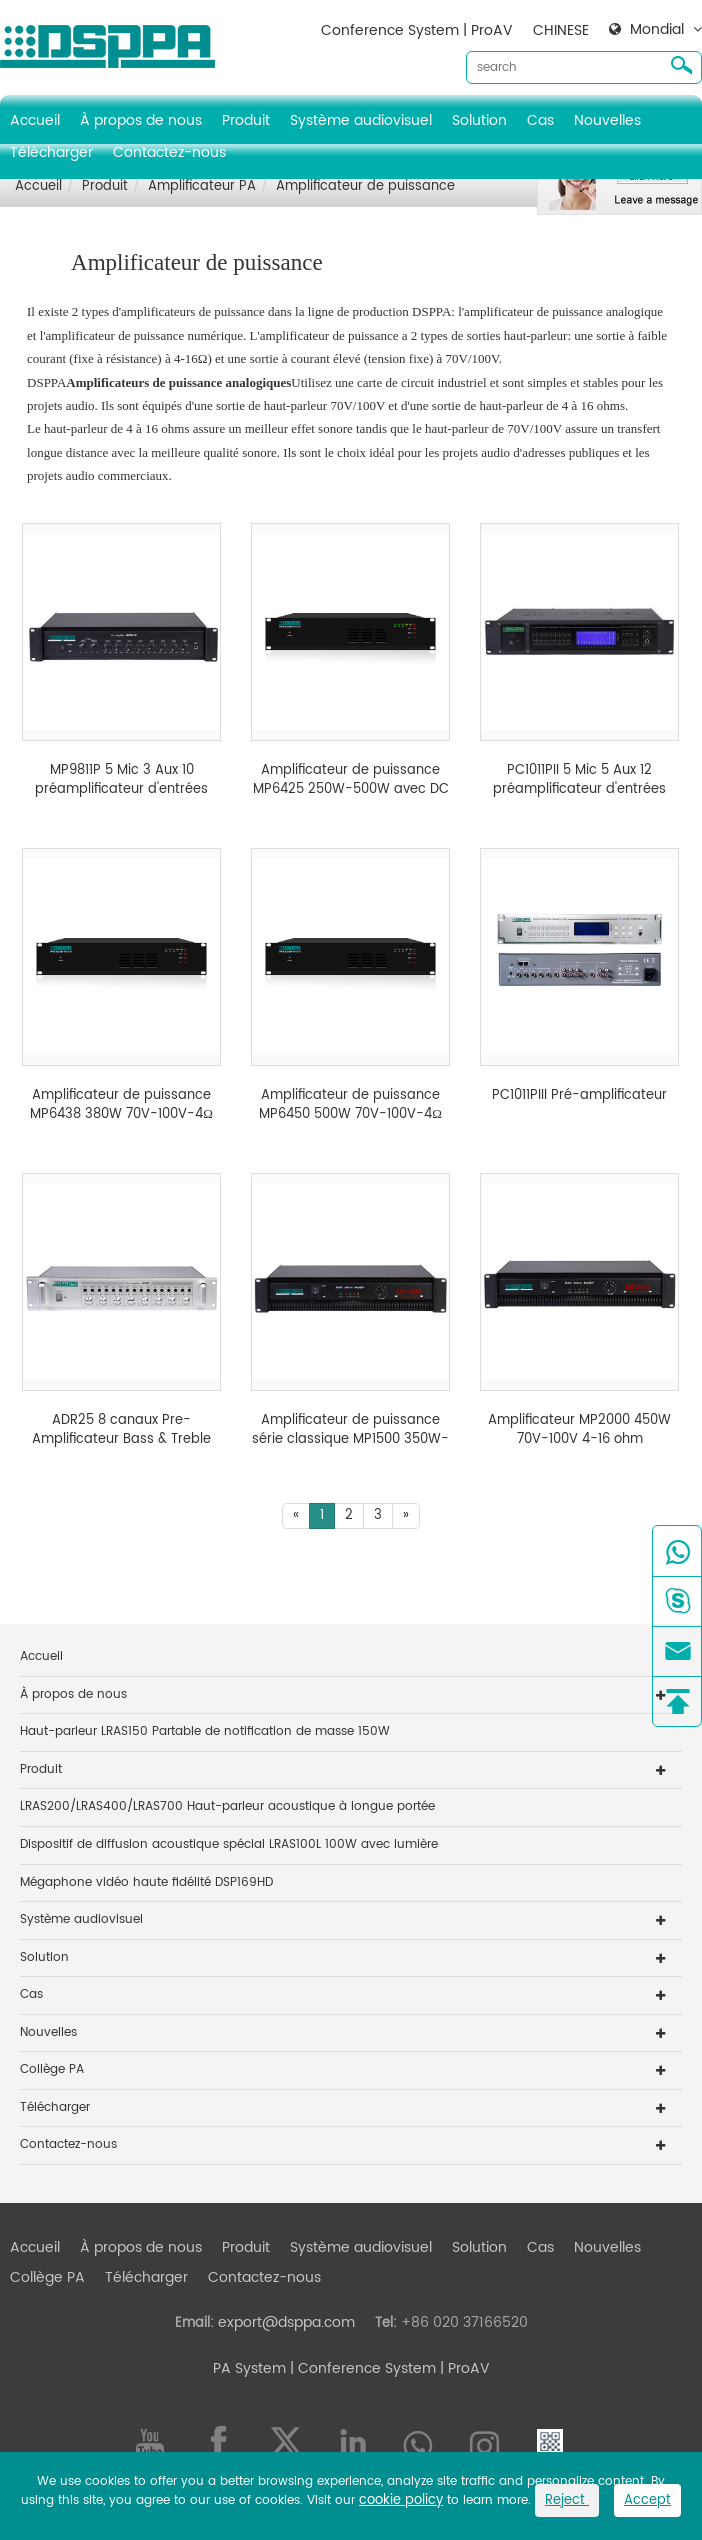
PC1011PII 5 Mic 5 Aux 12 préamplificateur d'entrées (579, 780)
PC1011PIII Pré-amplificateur (579, 1096)
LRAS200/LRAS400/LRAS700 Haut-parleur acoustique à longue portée (227, 1806)
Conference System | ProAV (417, 30)
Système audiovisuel (361, 120)
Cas (540, 120)
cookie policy (401, 2500)
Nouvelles (607, 120)
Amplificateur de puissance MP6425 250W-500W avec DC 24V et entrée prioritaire (351, 780)
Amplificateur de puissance (365, 186)
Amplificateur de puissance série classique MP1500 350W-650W (350, 1430)
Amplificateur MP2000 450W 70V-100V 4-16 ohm (579, 1430)
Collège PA (52, 2069)
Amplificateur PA (202, 186)
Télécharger (51, 152)
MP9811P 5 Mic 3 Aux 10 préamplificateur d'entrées (121, 780)
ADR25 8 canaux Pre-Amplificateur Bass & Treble (121, 1430)
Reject (567, 2500)
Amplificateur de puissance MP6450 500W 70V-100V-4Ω (350, 1105)
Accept (647, 2500)
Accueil (35, 120)
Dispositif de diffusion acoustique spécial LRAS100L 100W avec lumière (229, 1844)
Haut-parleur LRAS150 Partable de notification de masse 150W (205, 1731)
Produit (246, 120)
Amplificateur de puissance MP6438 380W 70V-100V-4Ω (121, 1105)
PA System (249, 2368)
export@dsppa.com (286, 2322)
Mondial (657, 30)
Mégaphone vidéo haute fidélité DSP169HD (146, 1882)
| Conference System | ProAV (388, 2368)
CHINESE (561, 30)
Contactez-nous (169, 152)
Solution (479, 120)
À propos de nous (141, 120)
